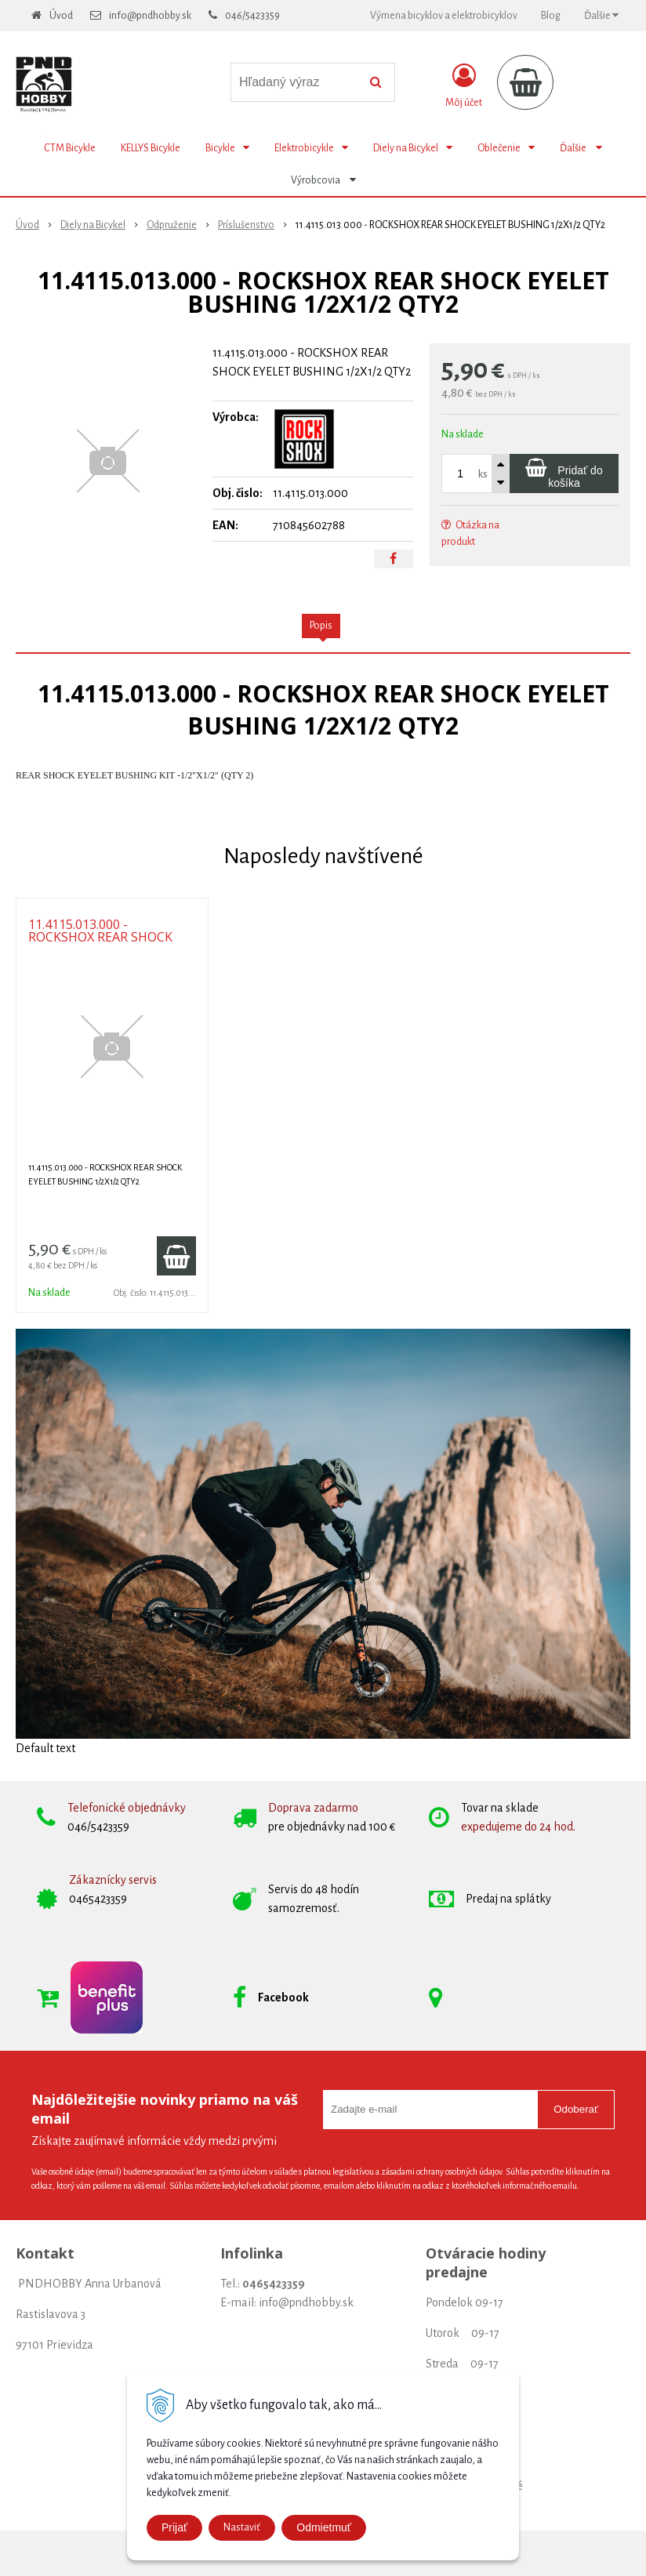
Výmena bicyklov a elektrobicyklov (443, 15)
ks (483, 474)
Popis (321, 625)
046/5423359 (252, 15)
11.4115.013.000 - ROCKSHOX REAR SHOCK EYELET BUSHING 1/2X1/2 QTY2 (104, 943)
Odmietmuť (323, 2527)
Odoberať (575, 2109)
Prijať (174, 2527)
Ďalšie (601, 15)
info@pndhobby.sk (150, 15)
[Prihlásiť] (463, 85)
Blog (551, 15)
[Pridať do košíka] (564, 473)
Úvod (61, 15)
